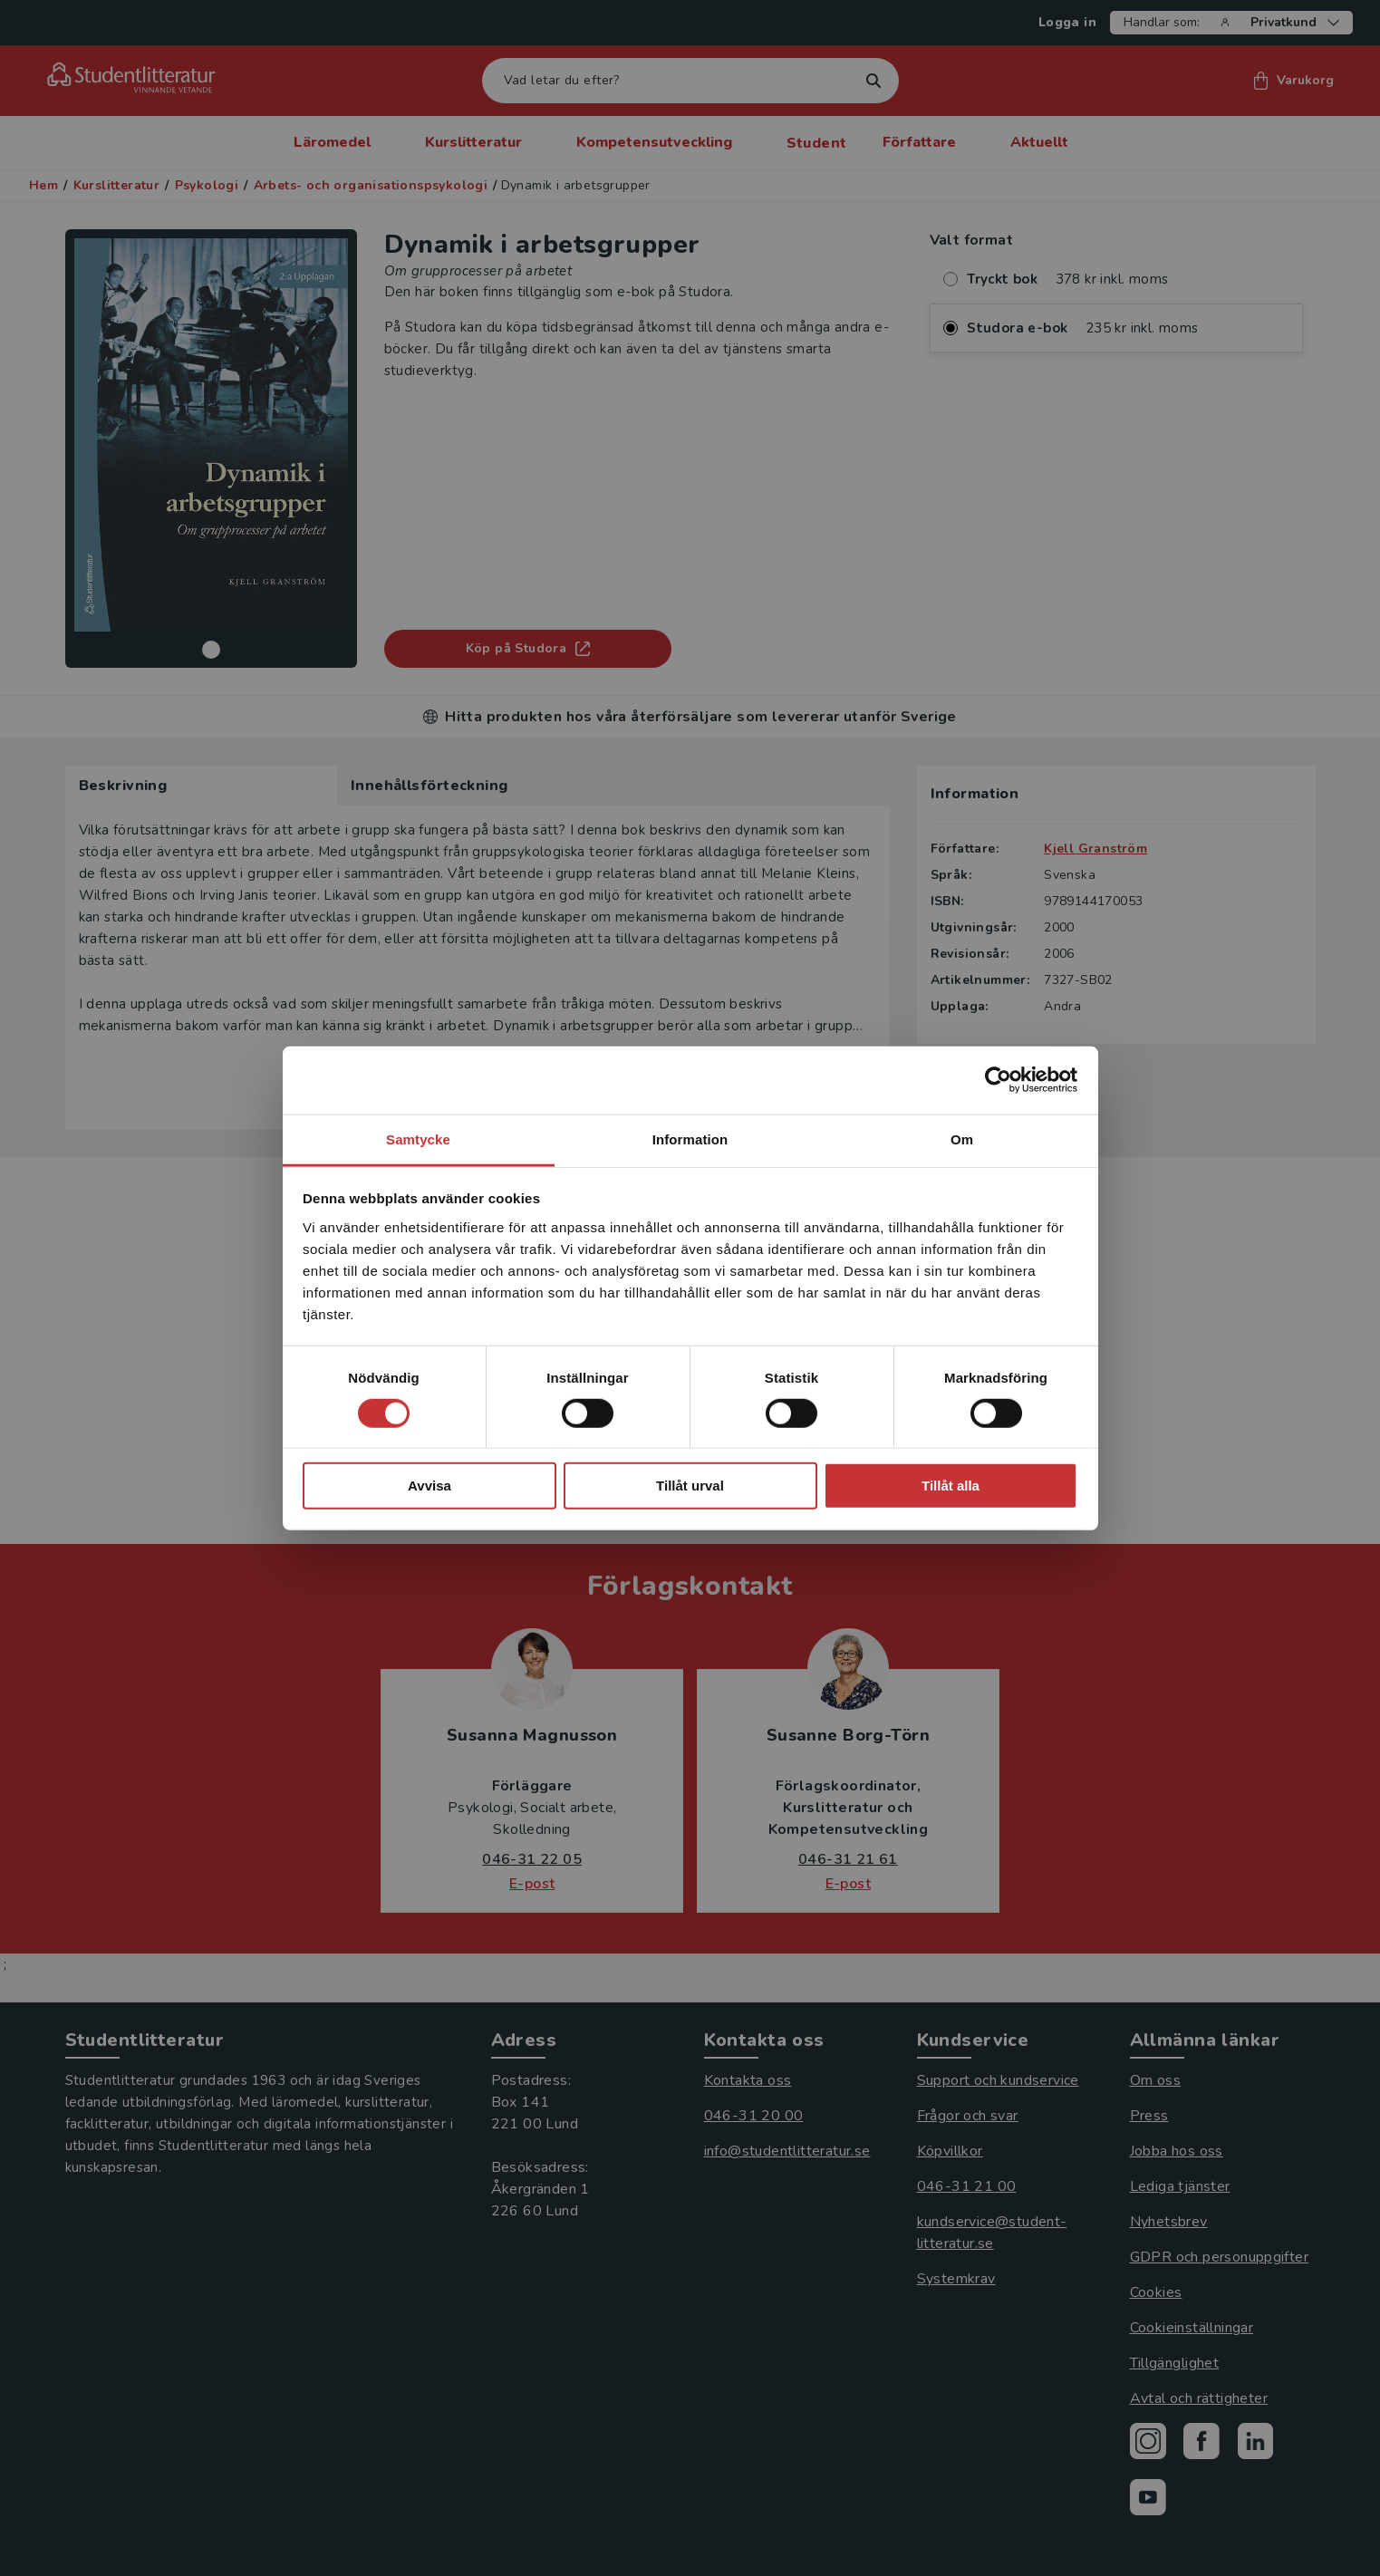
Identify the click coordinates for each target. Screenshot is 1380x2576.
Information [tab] (690, 1138)
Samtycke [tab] (418, 1138)
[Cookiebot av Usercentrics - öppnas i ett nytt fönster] (998, 1080)
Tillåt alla (951, 1485)
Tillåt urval (690, 1485)
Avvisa (429, 1485)
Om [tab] (962, 1138)
